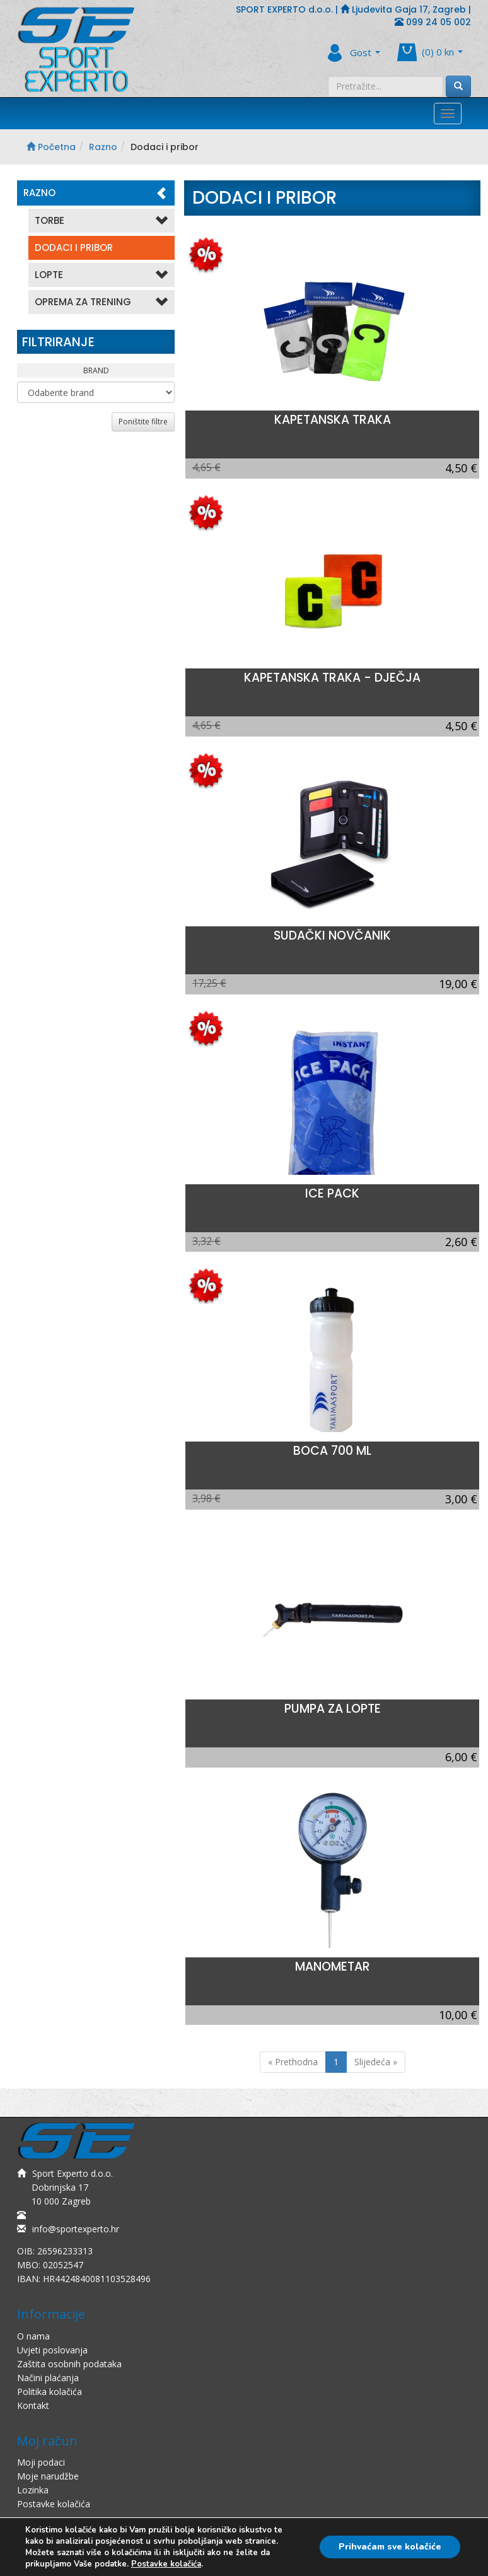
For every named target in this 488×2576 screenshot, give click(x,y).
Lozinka (33, 2490)
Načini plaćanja (48, 2378)
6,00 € (461, 1756)
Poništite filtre (143, 421)
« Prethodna (293, 2062)
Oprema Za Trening (101, 302)
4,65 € (206, 467)
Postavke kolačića (53, 2504)
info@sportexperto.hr (68, 2229)
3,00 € (461, 1499)
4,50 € (461, 467)
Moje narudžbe (48, 2476)
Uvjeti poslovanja (52, 2350)
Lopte (101, 275)
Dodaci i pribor (74, 247)
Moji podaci (41, 2462)
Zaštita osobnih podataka (69, 2364)
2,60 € (461, 1241)
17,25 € (209, 983)
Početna (51, 147)
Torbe (101, 221)
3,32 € (206, 1241)
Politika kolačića (49, 2392)
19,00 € (458, 983)
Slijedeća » (375, 2062)
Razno (103, 147)
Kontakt (33, 2405)
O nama (33, 2336)
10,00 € (458, 2014)
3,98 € (206, 1498)
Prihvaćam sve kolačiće (390, 2547)
